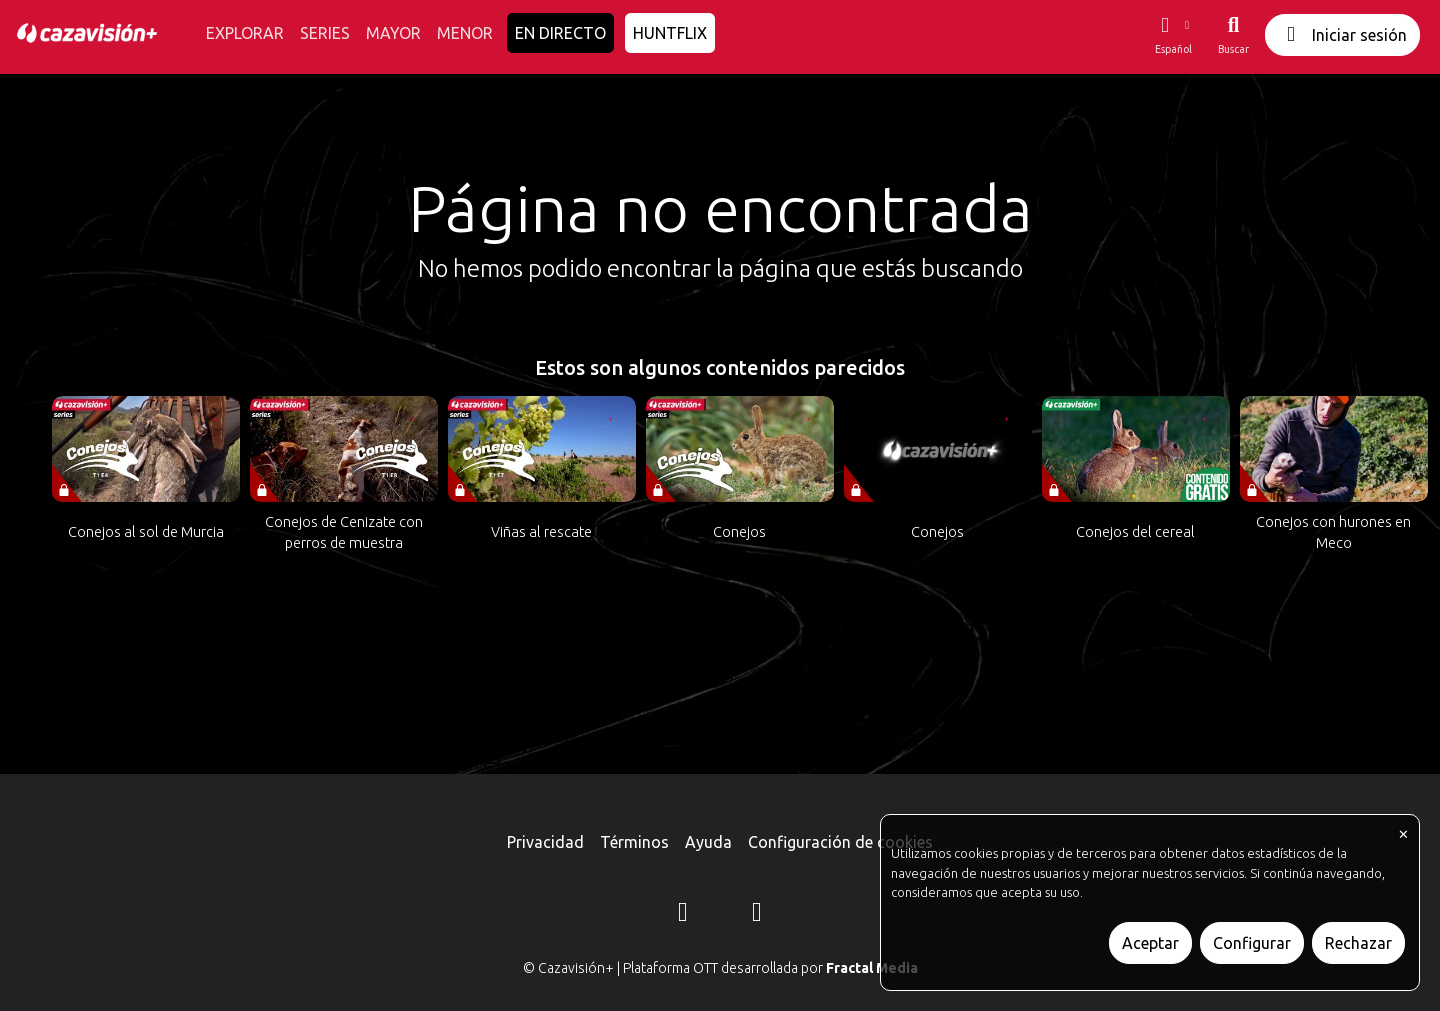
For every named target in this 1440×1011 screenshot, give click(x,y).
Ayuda (708, 842)
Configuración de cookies (840, 842)
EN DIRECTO (560, 33)
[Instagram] (683, 915)
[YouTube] (757, 915)
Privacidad (545, 842)
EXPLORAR (245, 33)
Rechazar (1358, 943)
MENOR (465, 33)
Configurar (1252, 943)
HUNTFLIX (670, 33)
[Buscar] (1233, 35)
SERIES (325, 33)
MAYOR (393, 33)
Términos (634, 842)
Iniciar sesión (1342, 34)
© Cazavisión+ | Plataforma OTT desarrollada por (720, 968)
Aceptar (1150, 943)
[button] (1173, 35)
